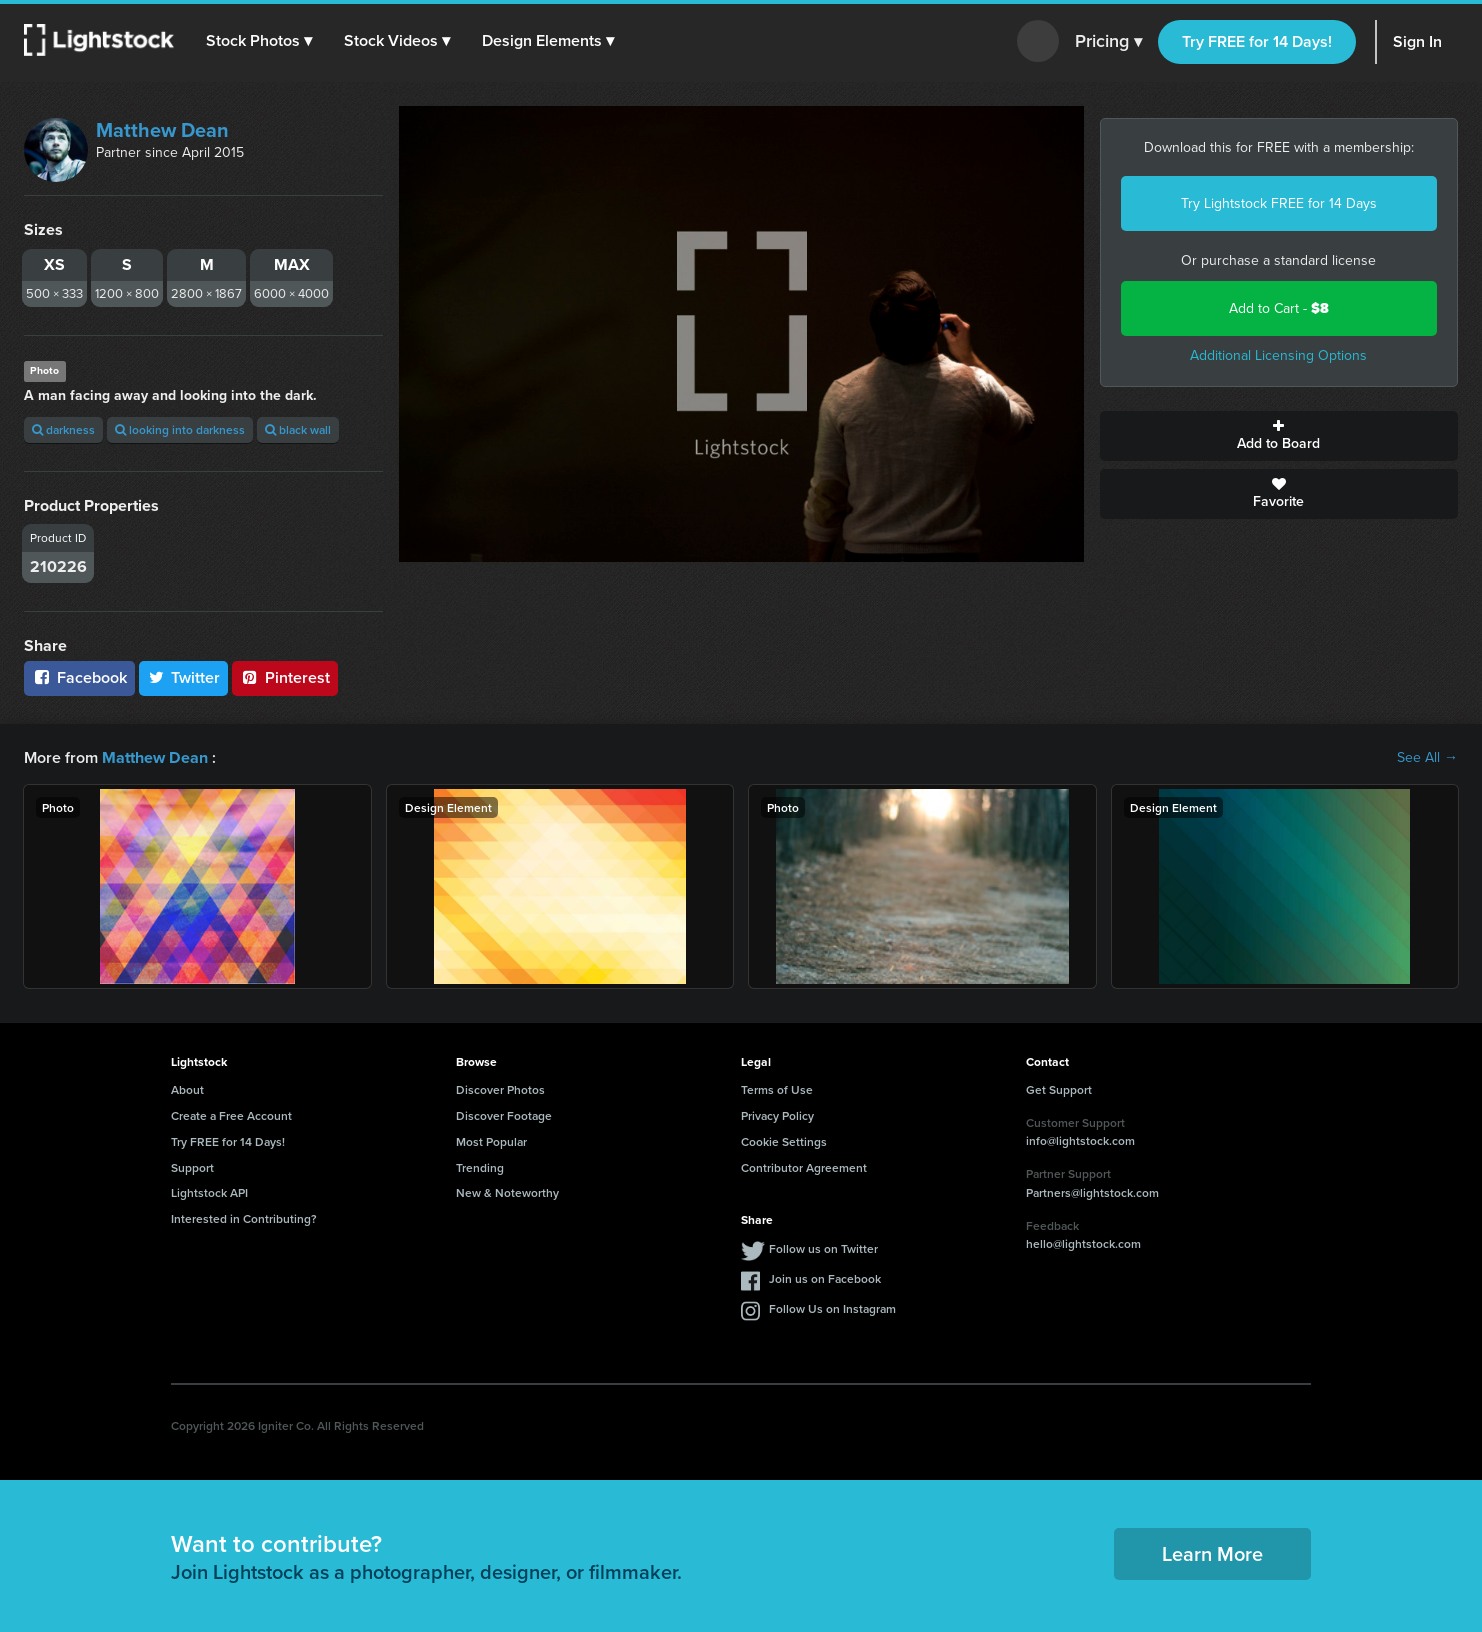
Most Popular (491, 1141)
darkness (63, 429)
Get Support (1059, 1089)
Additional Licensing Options (1278, 355)
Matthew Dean (162, 130)
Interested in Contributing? (244, 1218)
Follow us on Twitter (823, 1248)
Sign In (1417, 41)
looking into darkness (180, 429)
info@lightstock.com (1080, 1140)
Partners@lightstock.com (1092, 1192)
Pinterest (285, 677)
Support (192, 1166)
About (187, 1089)
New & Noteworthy (507, 1192)
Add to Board (1279, 436)
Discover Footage (504, 1115)
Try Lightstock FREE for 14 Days (1279, 203)
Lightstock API (209, 1192)
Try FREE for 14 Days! (1257, 41)
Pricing (1108, 42)
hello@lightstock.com (1083, 1243)
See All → (1427, 758)
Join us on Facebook (825, 1278)
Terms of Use (777, 1089)
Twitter (184, 677)
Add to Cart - (1279, 308)
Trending (480, 1166)
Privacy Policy (777, 1115)
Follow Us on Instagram (832, 1308)
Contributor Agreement (804, 1166)
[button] (259, 41)
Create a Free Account (231, 1115)
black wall (298, 429)
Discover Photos (500, 1089)
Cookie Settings (784, 1141)
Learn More (1212, 1553)
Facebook (79, 677)
